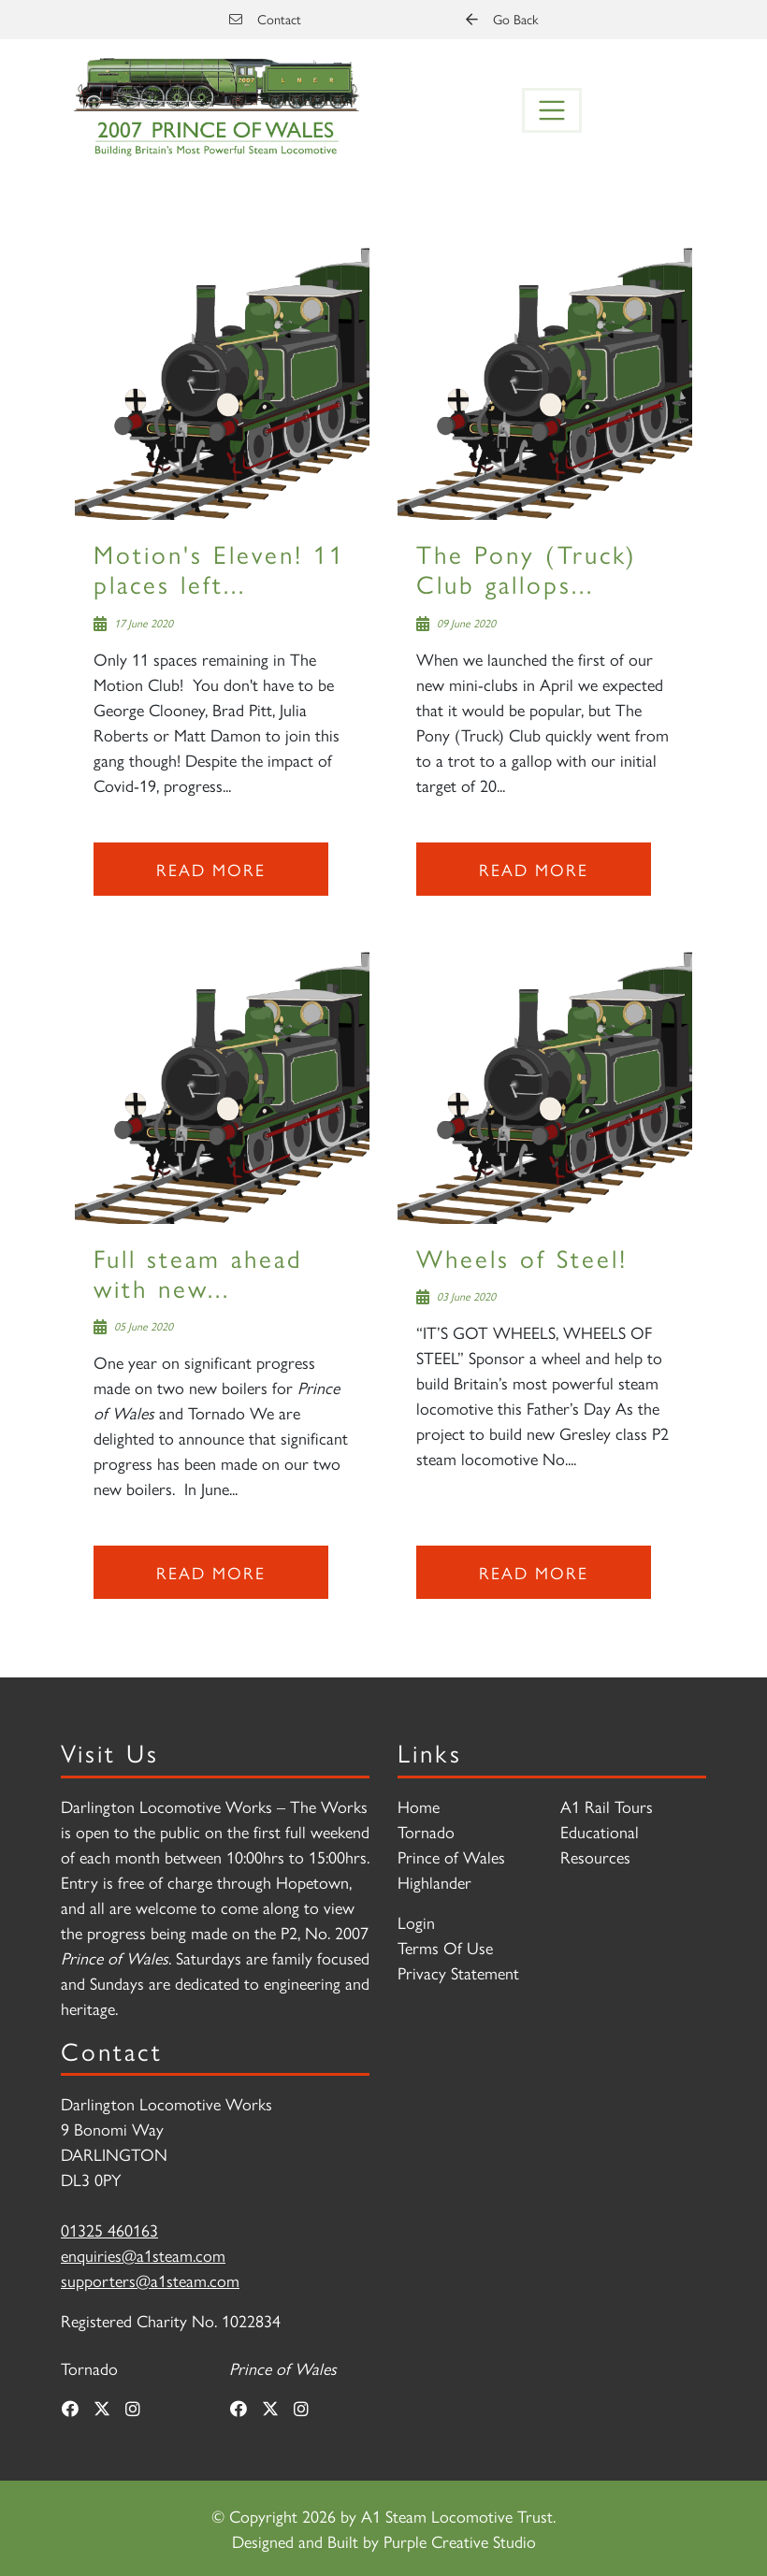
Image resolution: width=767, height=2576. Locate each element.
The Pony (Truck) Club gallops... (526, 568)
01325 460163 (109, 2229)
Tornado (426, 1831)
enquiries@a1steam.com (143, 2255)
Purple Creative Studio (460, 2541)
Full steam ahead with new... (198, 1272)
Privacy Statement (458, 1972)
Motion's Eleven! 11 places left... (219, 568)
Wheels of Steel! (522, 1257)
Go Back (502, 18)
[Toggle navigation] (552, 110)
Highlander (434, 1881)
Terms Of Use (445, 1947)
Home (419, 1806)
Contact (265, 18)
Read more (211, 869)
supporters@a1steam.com (150, 2280)
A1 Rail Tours (606, 1806)
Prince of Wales (451, 1856)
